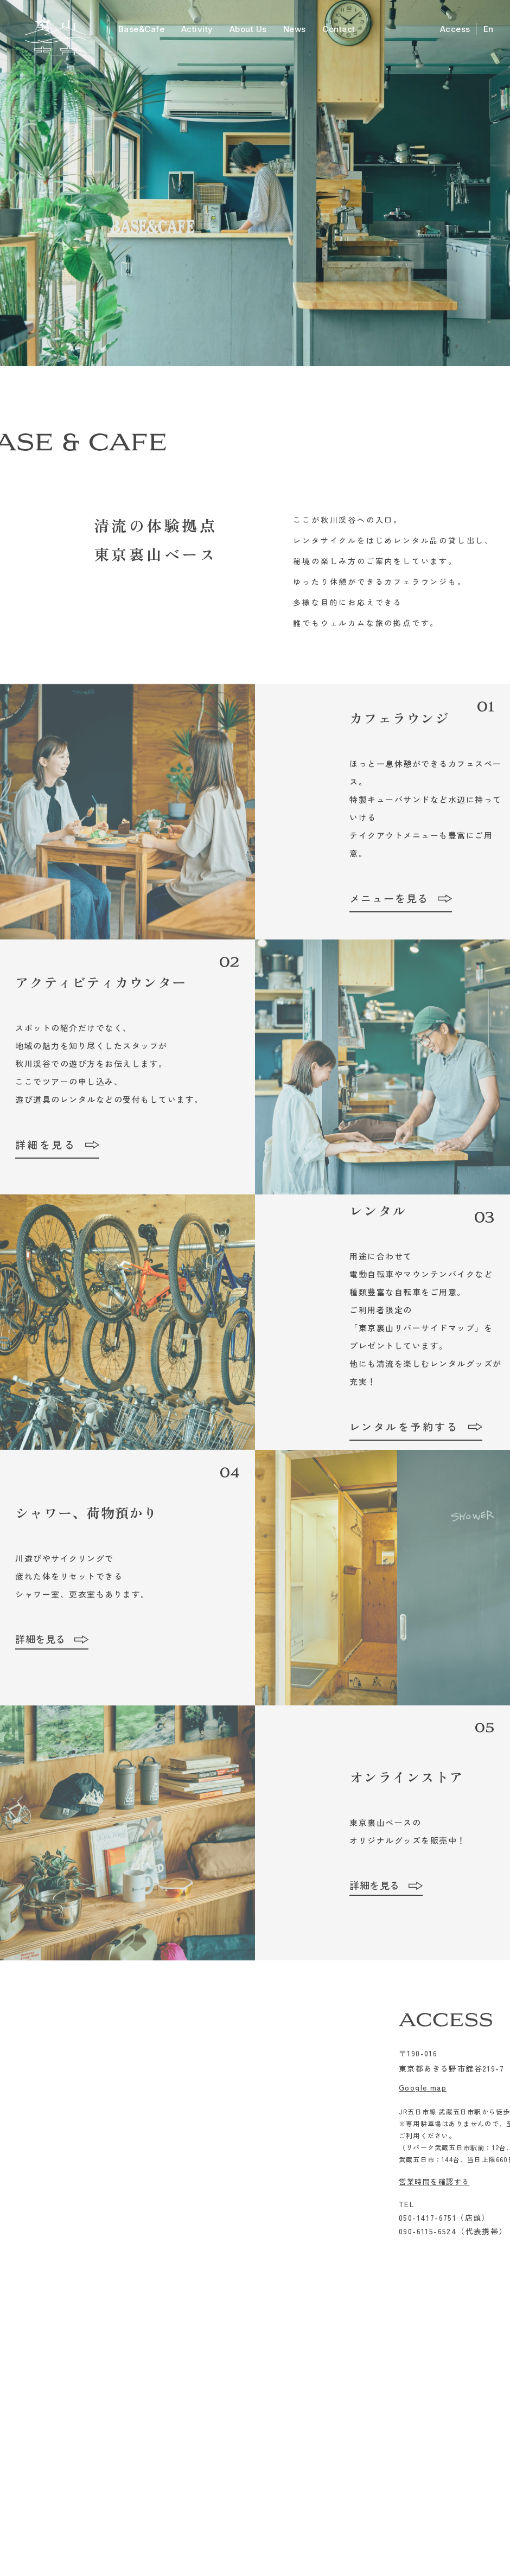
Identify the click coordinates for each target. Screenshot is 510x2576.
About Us (248, 29)
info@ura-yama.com (335, 2477)
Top (58, 2357)
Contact (338, 29)
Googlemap (183, 2507)
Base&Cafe (141, 29)
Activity (197, 29)
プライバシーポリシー (323, 2532)
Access (455, 29)
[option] (255, 183)
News (294, 29)
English (447, 2357)
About (217, 2357)
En (488, 29)
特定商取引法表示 (245, 2532)
